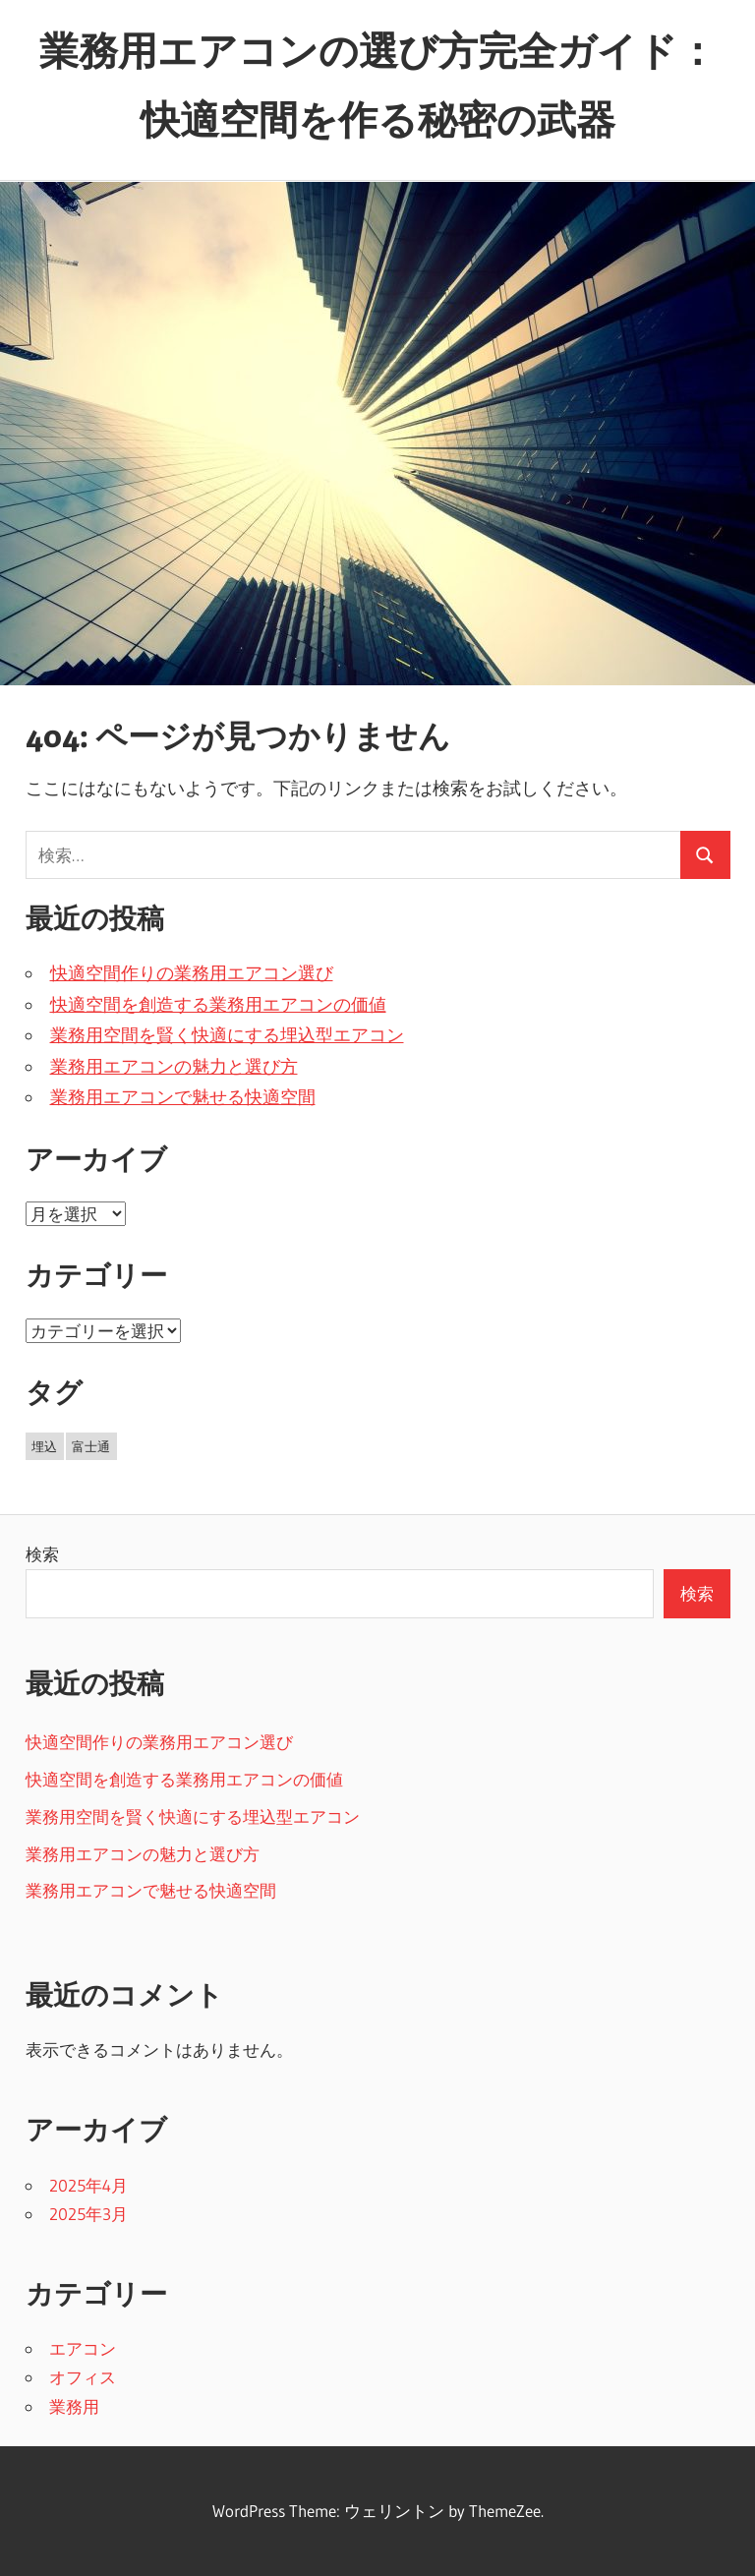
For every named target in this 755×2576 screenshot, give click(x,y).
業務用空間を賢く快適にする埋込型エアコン (227, 1035)
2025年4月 (88, 2185)
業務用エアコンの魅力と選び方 (174, 1067)
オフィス (82, 2377)
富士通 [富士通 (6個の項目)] (91, 1446)
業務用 (74, 2406)
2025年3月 (88, 2213)
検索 (42, 1554)
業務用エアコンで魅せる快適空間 (183, 1097)
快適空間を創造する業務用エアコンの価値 (218, 1005)
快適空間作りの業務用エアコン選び (191, 973)
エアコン (82, 2348)
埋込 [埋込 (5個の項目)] (44, 1446)
